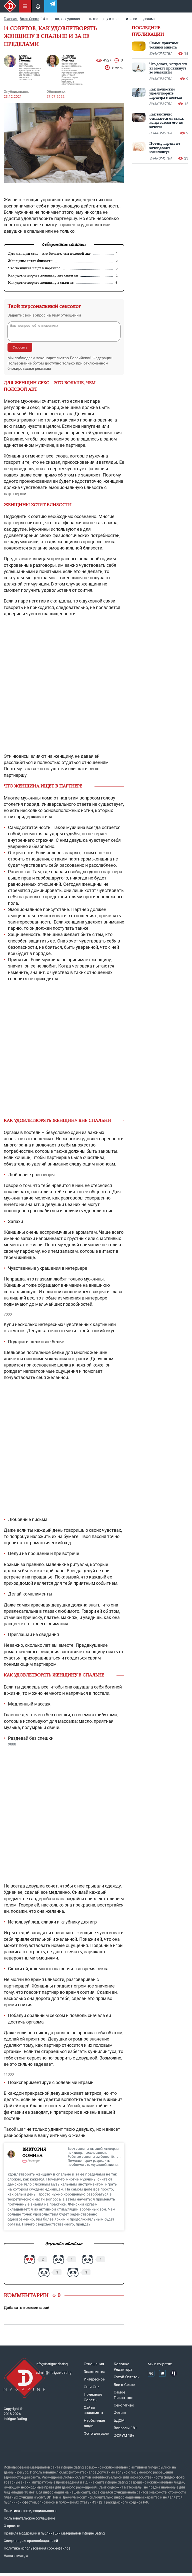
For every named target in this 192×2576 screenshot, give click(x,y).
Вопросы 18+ (125, 2431)
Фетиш (120, 2416)
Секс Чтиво (124, 2408)
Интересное (94, 2382)
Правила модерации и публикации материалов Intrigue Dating (54, 2536)
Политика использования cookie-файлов (37, 2551)
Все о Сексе (124, 2388)
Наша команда (16, 2559)
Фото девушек (96, 2436)
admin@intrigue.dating (54, 2376)
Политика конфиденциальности (30, 2514)
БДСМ (119, 2423)
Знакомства (94, 2374)
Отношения (94, 2367)
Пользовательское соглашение (29, 2521)
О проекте (12, 2529)
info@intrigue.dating (52, 2367)
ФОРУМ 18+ (124, 2438)
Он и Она (92, 2390)
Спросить (19, 350)
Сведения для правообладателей (31, 2544)
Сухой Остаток (127, 2380)
